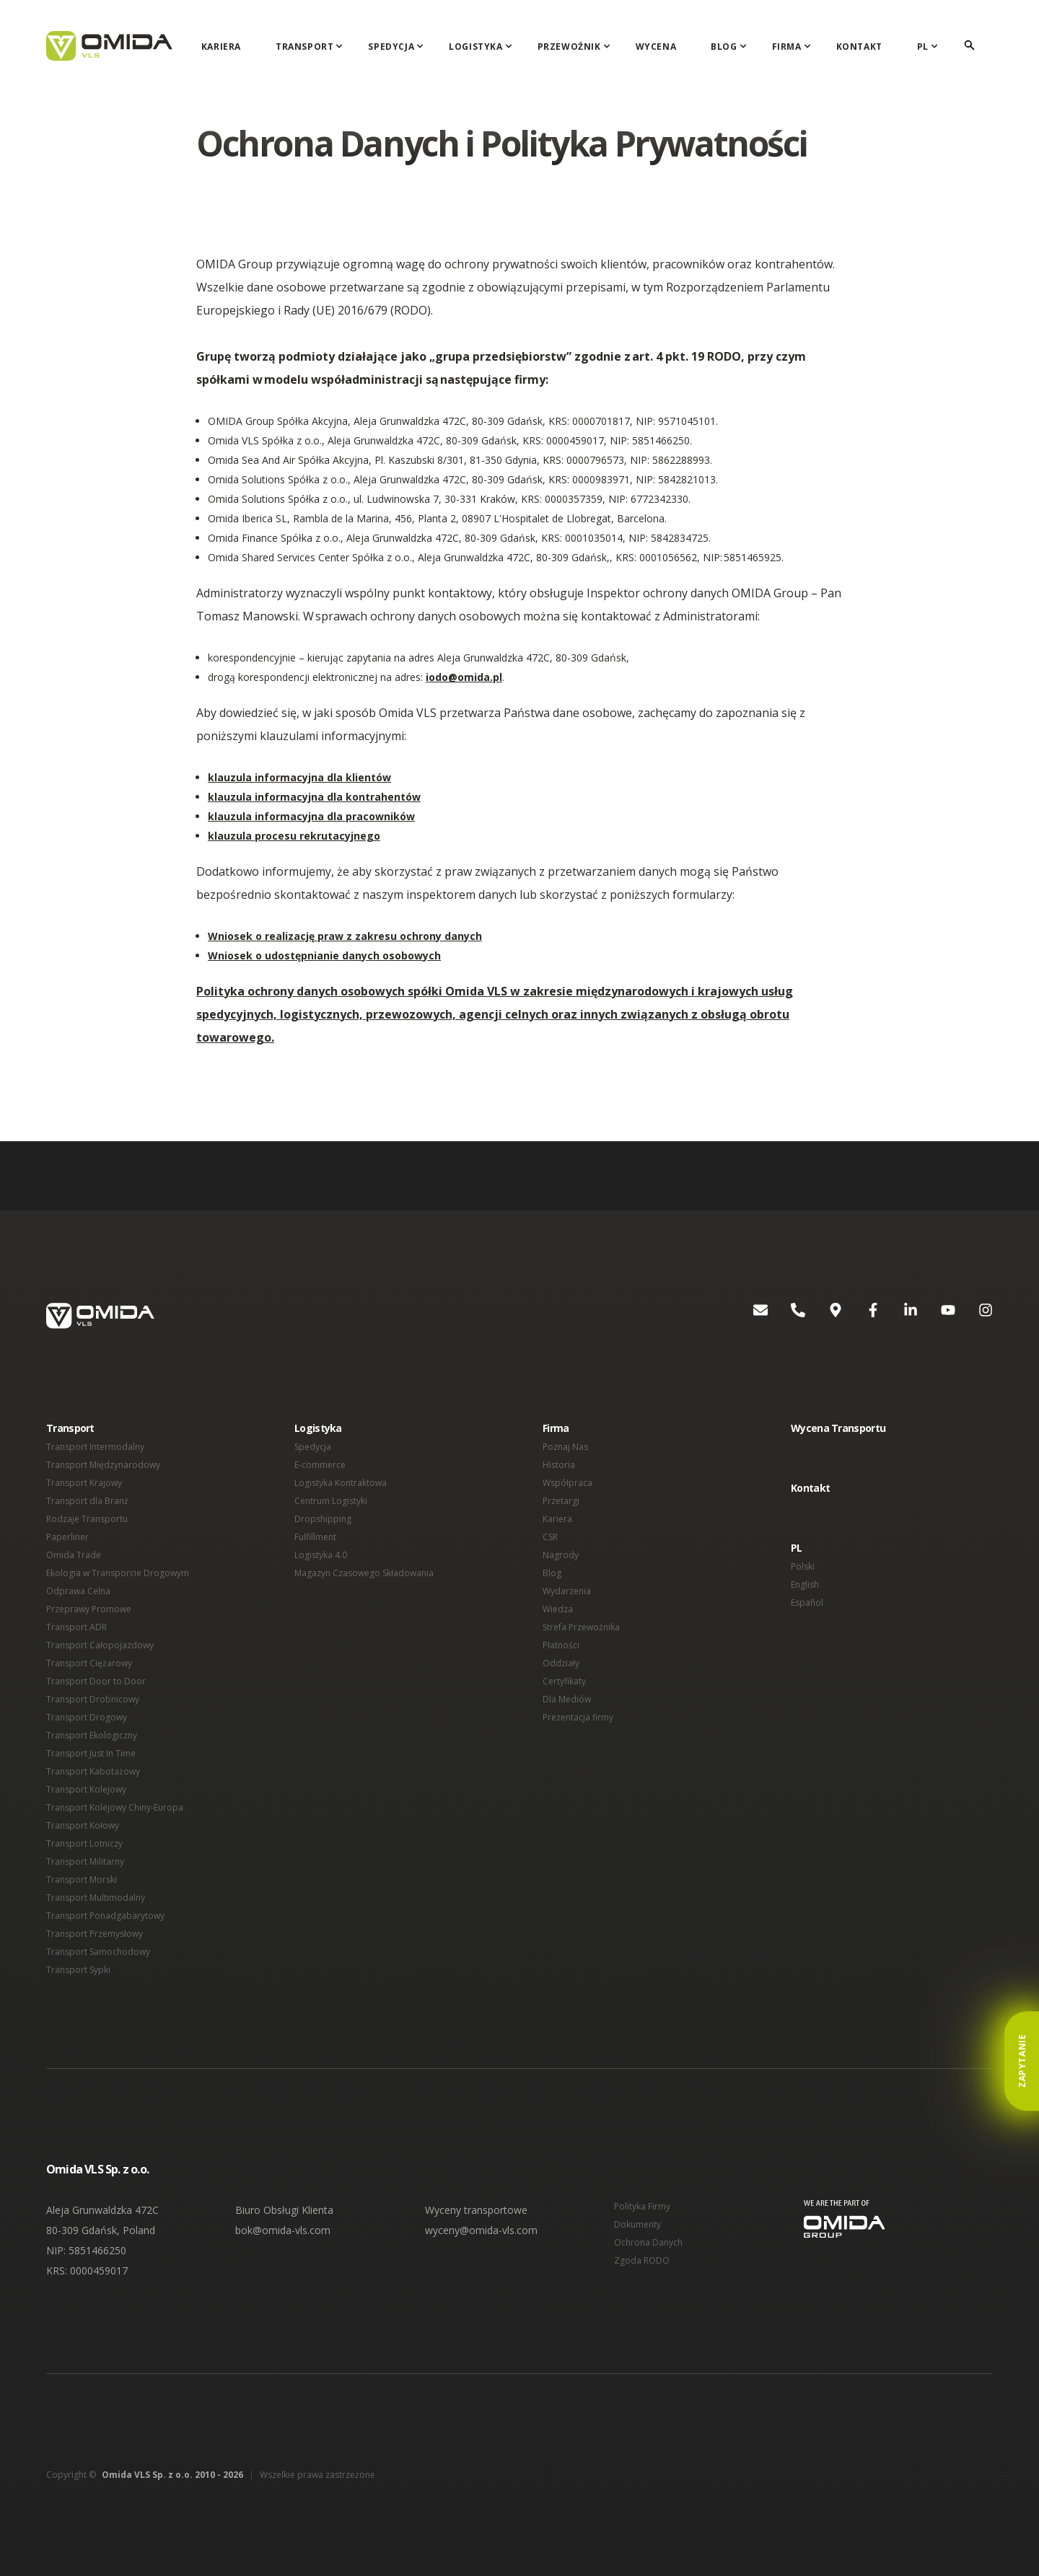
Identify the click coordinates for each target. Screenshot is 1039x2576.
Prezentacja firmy (578, 1717)
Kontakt (859, 46)
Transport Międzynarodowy (103, 1465)
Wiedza (558, 1609)
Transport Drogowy (86, 1717)
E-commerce (320, 1465)
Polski (803, 1566)
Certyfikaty (564, 1681)
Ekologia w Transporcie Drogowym (117, 1573)
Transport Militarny (85, 1861)
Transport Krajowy (84, 1483)
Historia (559, 1465)
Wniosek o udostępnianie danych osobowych (324, 955)
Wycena (656, 46)
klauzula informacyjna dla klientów (299, 777)
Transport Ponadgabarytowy (105, 1915)
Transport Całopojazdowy (100, 1645)
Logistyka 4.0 (320, 1555)
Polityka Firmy (642, 2206)
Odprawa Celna (78, 1591)
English (805, 1584)
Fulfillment (315, 1537)
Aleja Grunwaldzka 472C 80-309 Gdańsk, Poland (102, 2220)
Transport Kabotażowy (93, 1771)
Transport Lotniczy (84, 1843)
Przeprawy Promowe (88, 1609)
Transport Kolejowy (86, 1789)
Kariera (221, 46)
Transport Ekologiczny (91, 1735)
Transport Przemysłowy (94, 1933)
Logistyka (475, 46)
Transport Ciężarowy (89, 1663)
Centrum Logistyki (330, 1501)
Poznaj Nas (565, 1447)
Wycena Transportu (838, 1428)
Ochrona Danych (648, 2242)
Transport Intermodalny (95, 1447)
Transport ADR (76, 1627)
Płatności (561, 1645)
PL (923, 46)
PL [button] (796, 1548)
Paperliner (67, 1537)
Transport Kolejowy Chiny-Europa (114, 1807)
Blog (724, 46)
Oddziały (561, 1663)
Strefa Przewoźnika (581, 1627)
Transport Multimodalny (95, 1897)
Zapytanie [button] (1022, 2061)
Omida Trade (73, 1555)
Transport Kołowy (82, 1825)
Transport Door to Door (96, 1681)
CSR (550, 1537)
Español (807, 1602)
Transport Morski (81, 1879)
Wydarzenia (567, 1591)
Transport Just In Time (91, 1753)
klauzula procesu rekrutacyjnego (294, 836)
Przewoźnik (569, 46)
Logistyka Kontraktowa (340, 1483)
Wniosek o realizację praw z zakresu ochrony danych (345, 936)
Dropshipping (322, 1519)
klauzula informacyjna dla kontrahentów (314, 797)
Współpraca (567, 1483)
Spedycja (391, 46)
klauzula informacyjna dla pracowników (311, 816)
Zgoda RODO (642, 2260)
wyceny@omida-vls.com (481, 2230)
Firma (787, 46)
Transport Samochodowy (98, 1952)
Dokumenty (637, 2224)
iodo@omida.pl (464, 677)
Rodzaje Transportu (87, 1519)
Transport (304, 46)
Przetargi (561, 1501)
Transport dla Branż (87, 1501)
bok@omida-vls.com (282, 2230)
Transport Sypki (78, 1970)
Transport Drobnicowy (92, 1699)
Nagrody (561, 1555)
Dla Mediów (567, 1699)
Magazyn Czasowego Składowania (364, 1573)
